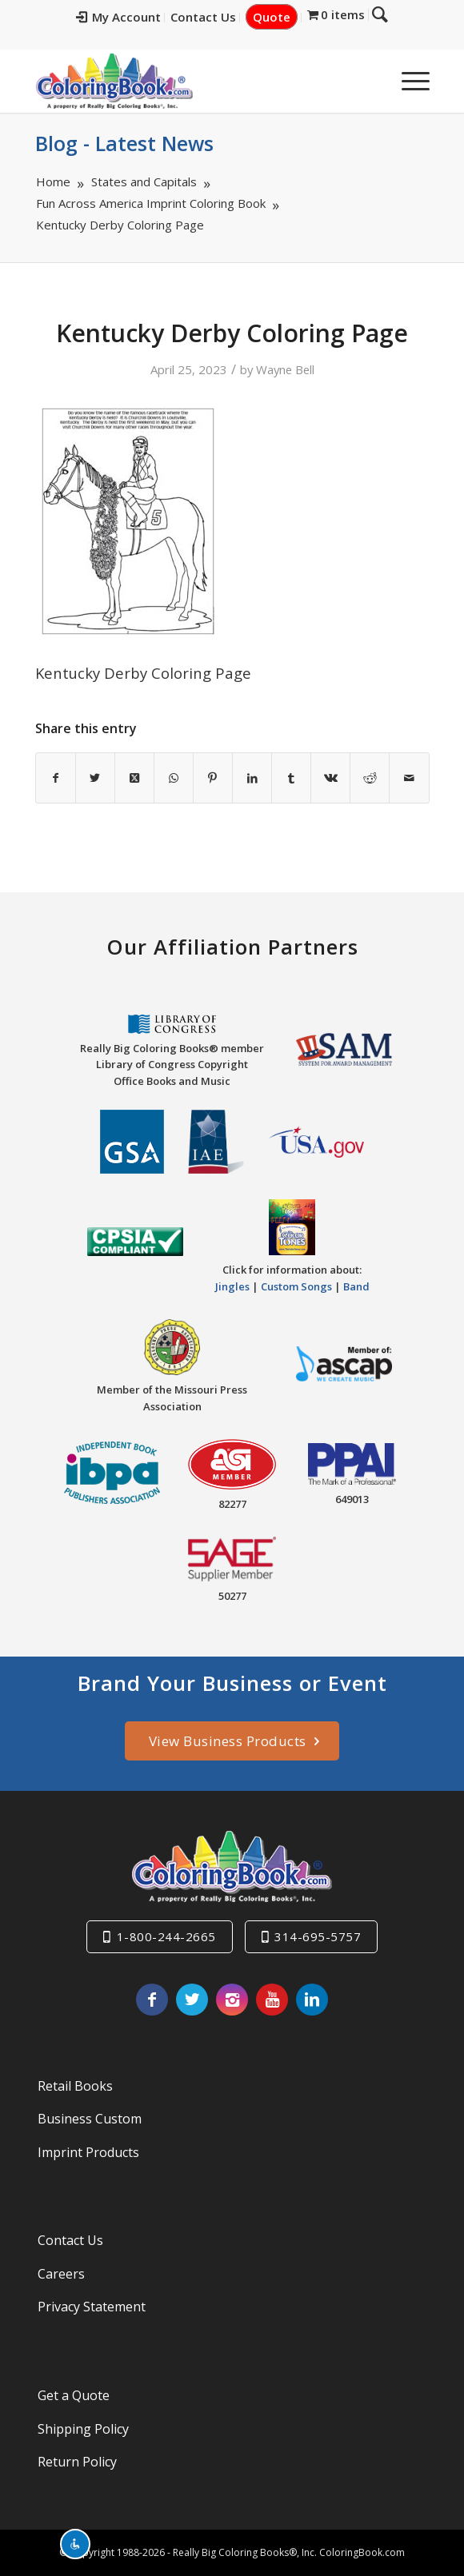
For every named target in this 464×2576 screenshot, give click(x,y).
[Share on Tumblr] (291, 778)
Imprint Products (88, 2152)
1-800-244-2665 (166, 1936)
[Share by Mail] (409, 778)
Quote (271, 17)
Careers (61, 2274)
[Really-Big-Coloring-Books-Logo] (192, 81)
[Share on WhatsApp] (173, 778)
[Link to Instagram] (232, 2000)
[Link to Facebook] (152, 2000)
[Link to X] (192, 2000)
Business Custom (90, 2118)
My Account (118, 17)
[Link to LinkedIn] (312, 2000)
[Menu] (408, 81)
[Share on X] (95, 778)
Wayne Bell (285, 369)
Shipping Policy (83, 2429)
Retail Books (75, 2086)
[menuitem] (119, 17)
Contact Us (203, 17)
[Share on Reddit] (369, 778)
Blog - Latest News (124, 143)
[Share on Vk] (330, 778)
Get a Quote (74, 2395)
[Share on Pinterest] (213, 778)
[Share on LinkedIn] (252, 778)
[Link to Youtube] (272, 2000)
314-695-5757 (317, 1936)
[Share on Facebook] (55, 778)
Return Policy (77, 2461)
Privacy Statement (92, 2306)
